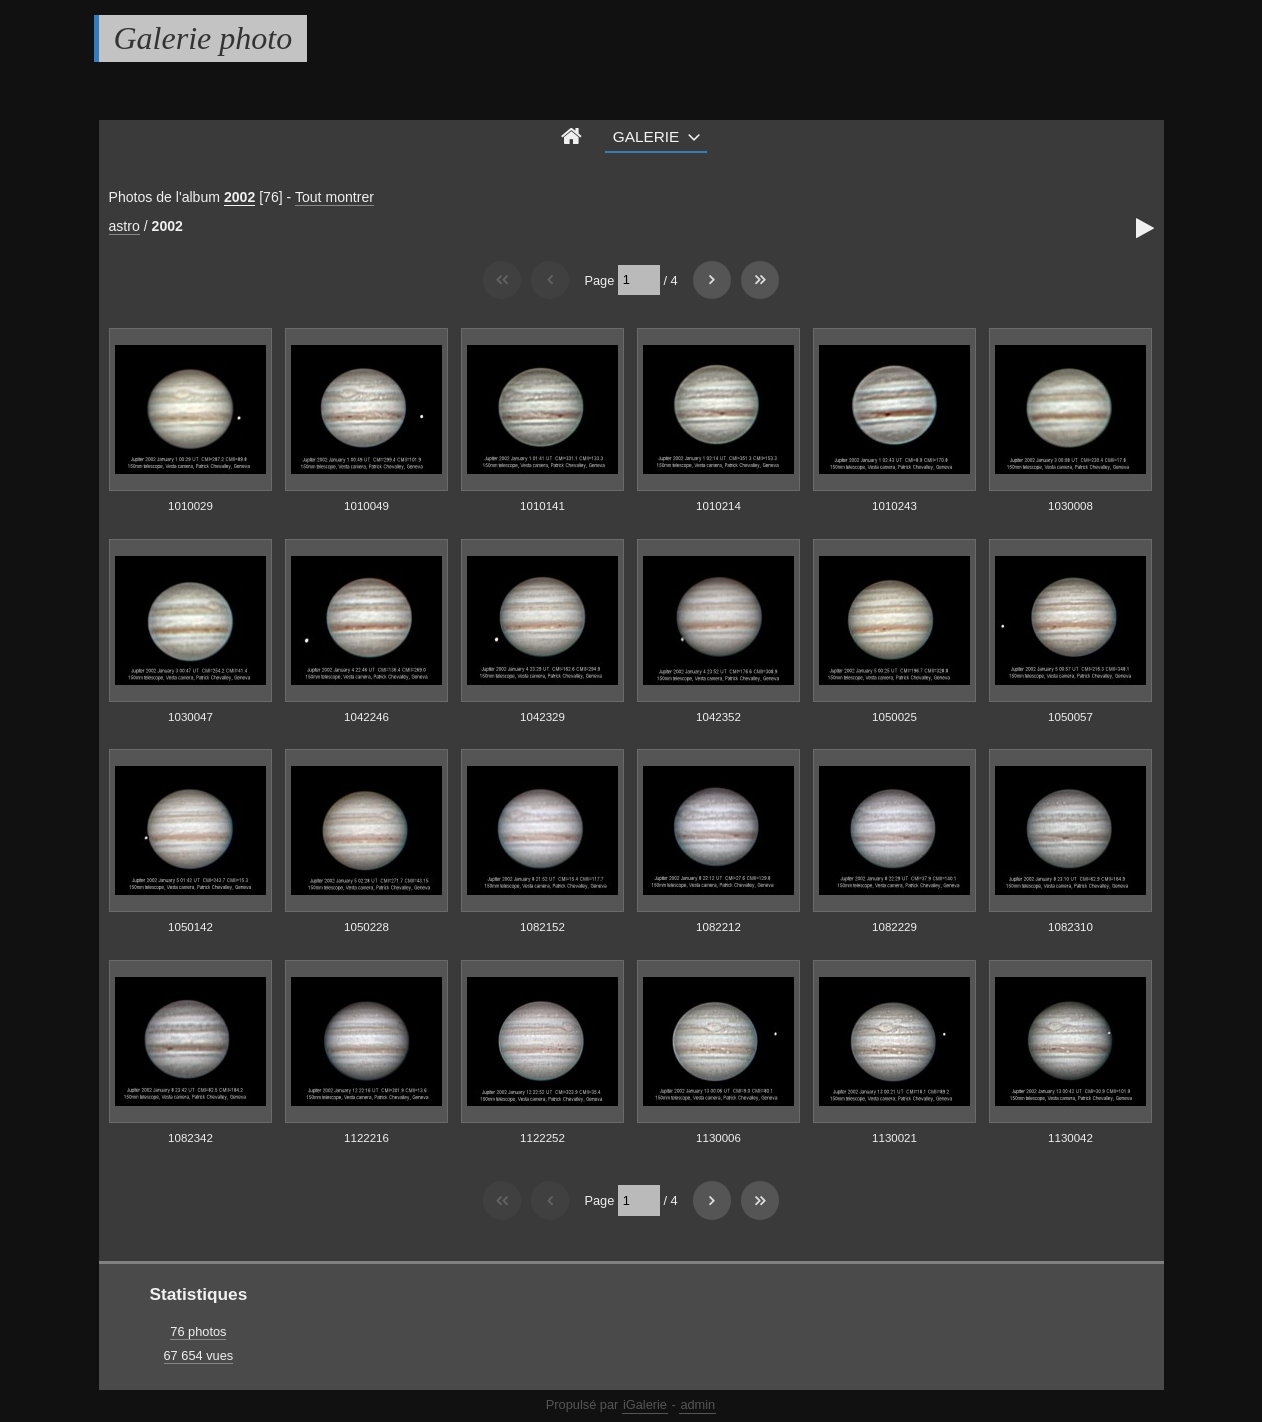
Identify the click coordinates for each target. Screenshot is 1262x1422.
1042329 (542, 717)
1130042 (1070, 1138)
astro (124, 226)
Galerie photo (203, 38)
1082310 (1070, 927)
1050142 (190, 927)
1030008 (1070, 506)
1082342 (190, 1138)
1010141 (542, 506)
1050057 (1070, 717)
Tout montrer (334, 197)
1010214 (718, 506)
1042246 (366, 717)
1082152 (542, 927)
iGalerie (645, 1404)
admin (697, 1404)
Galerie (646, 136)
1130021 (894, 1138)
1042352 (718, 717)
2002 (239, 197)
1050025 (894, 717)
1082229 (894, 927)
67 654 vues (199, 1355)
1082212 (718, 927)
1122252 (542, 1138)
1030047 (190, 717)
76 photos (198, 1331)
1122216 (366, 1138)
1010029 (190, 506)
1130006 (718, 1138)
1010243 (894, 506)
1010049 (366, 506)
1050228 (366, 927)
